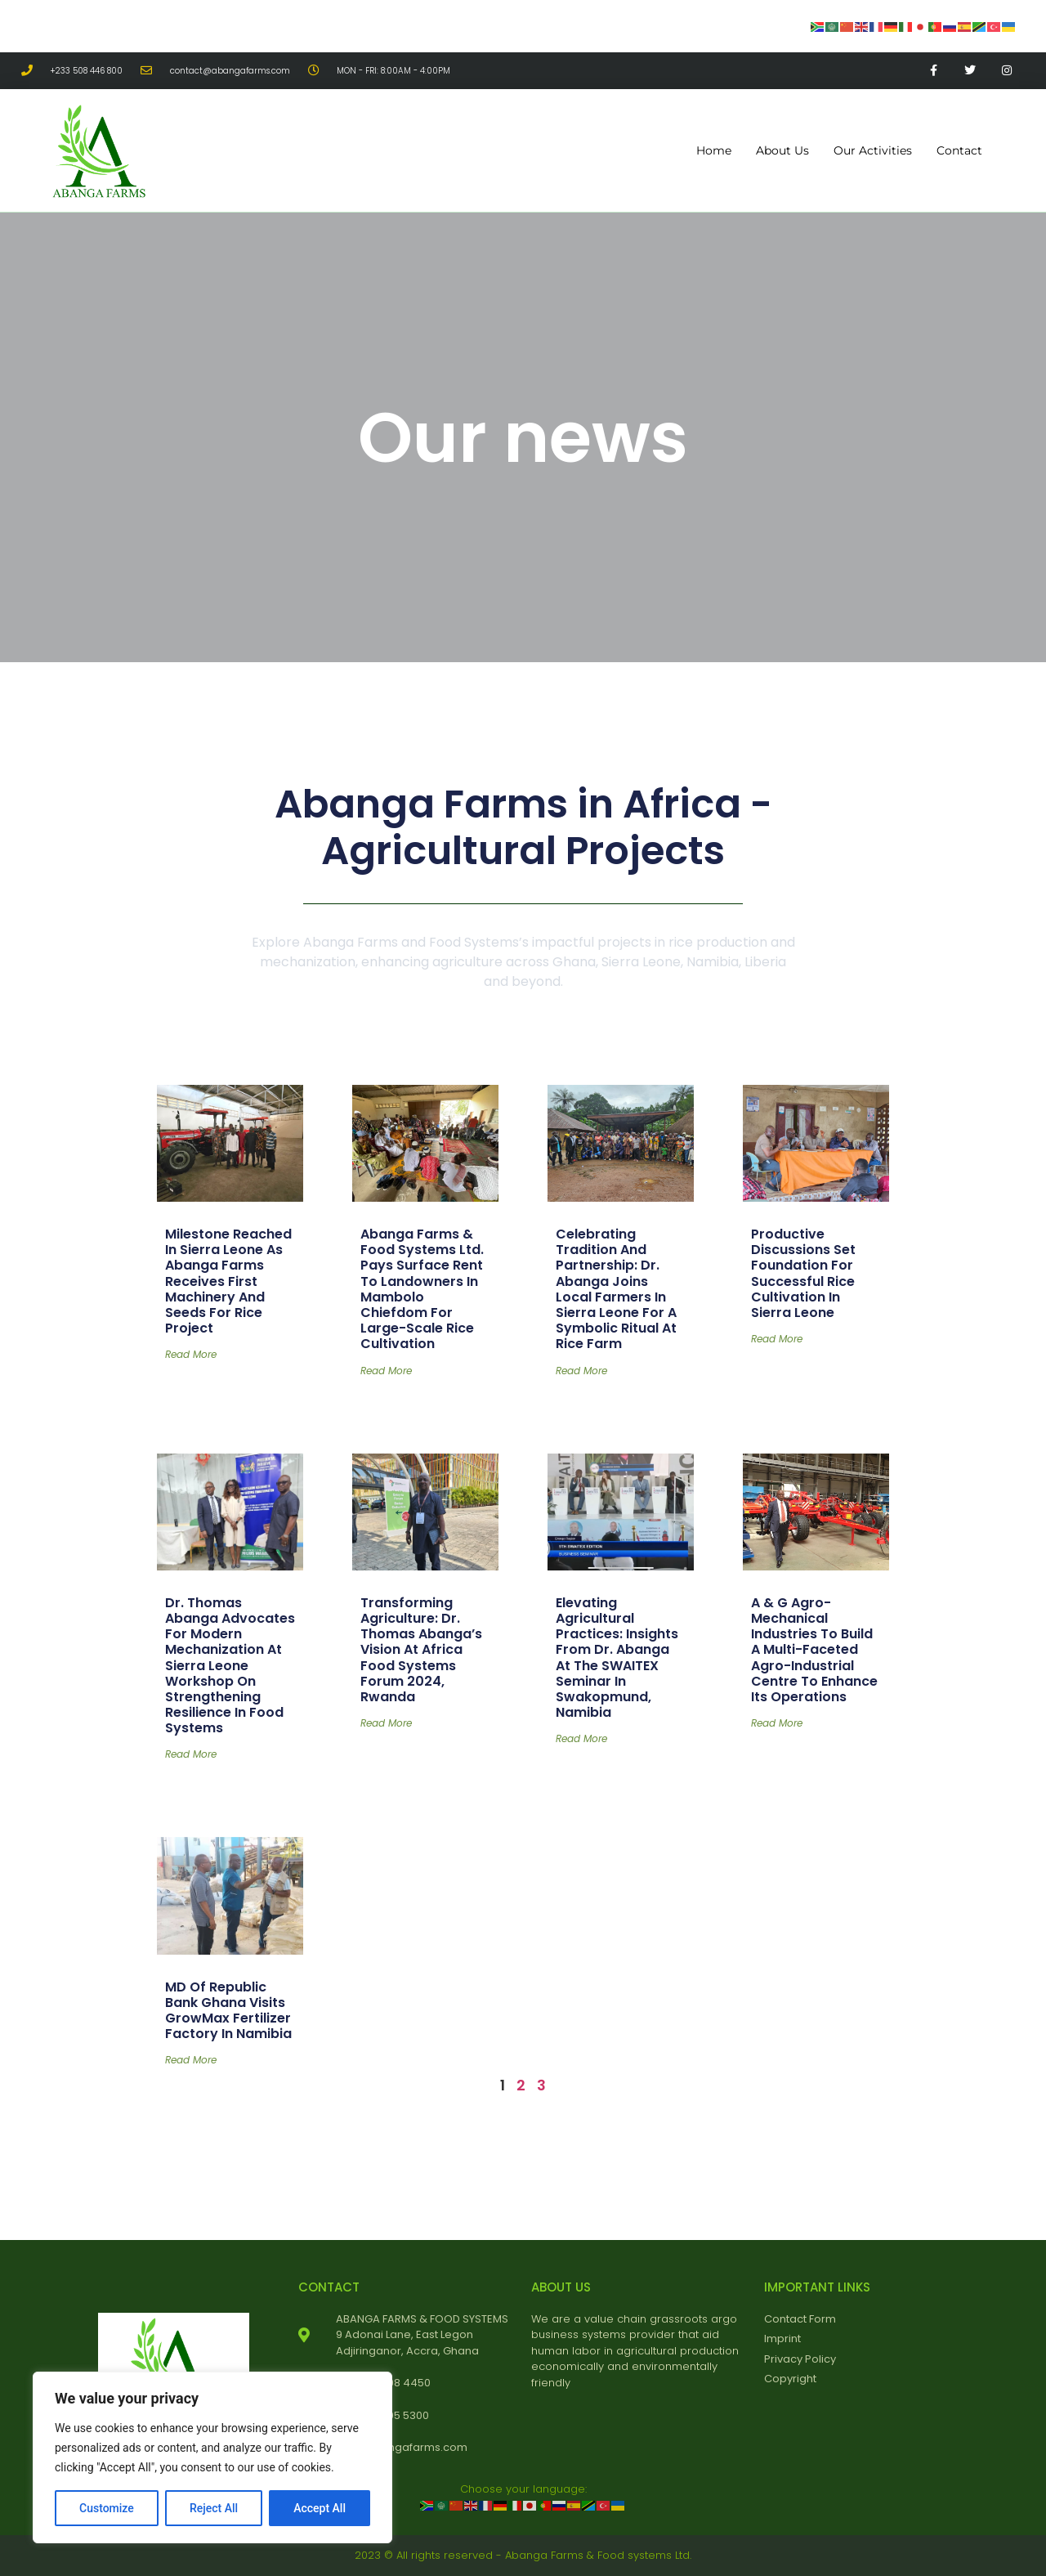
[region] (212, 2457)
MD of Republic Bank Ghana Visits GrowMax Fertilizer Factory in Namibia (228, 2011)
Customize (106, 2508)
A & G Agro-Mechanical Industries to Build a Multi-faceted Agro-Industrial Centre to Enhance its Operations (814, 1649)
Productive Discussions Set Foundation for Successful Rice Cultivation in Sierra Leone (803, 1273)
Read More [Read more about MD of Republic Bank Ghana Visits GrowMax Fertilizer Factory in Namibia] (191, 2060)
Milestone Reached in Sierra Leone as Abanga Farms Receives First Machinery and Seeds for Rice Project (228, 1281)
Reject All (214, 2508)
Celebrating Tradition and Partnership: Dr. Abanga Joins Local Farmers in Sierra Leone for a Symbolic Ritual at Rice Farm (616, 1289)
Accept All (319, 2508)
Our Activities (873, 150)
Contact (959, 150)
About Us (782, 150)
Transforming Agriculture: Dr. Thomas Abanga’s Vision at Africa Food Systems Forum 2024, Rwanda (421, 1649)
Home (713, 150)
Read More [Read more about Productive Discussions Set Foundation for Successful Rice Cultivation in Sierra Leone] (776, 1339)
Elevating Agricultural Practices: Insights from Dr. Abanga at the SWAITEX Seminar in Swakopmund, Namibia (617, 1657)
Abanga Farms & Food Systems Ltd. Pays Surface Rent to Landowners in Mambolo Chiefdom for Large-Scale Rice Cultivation (422, 1289)
